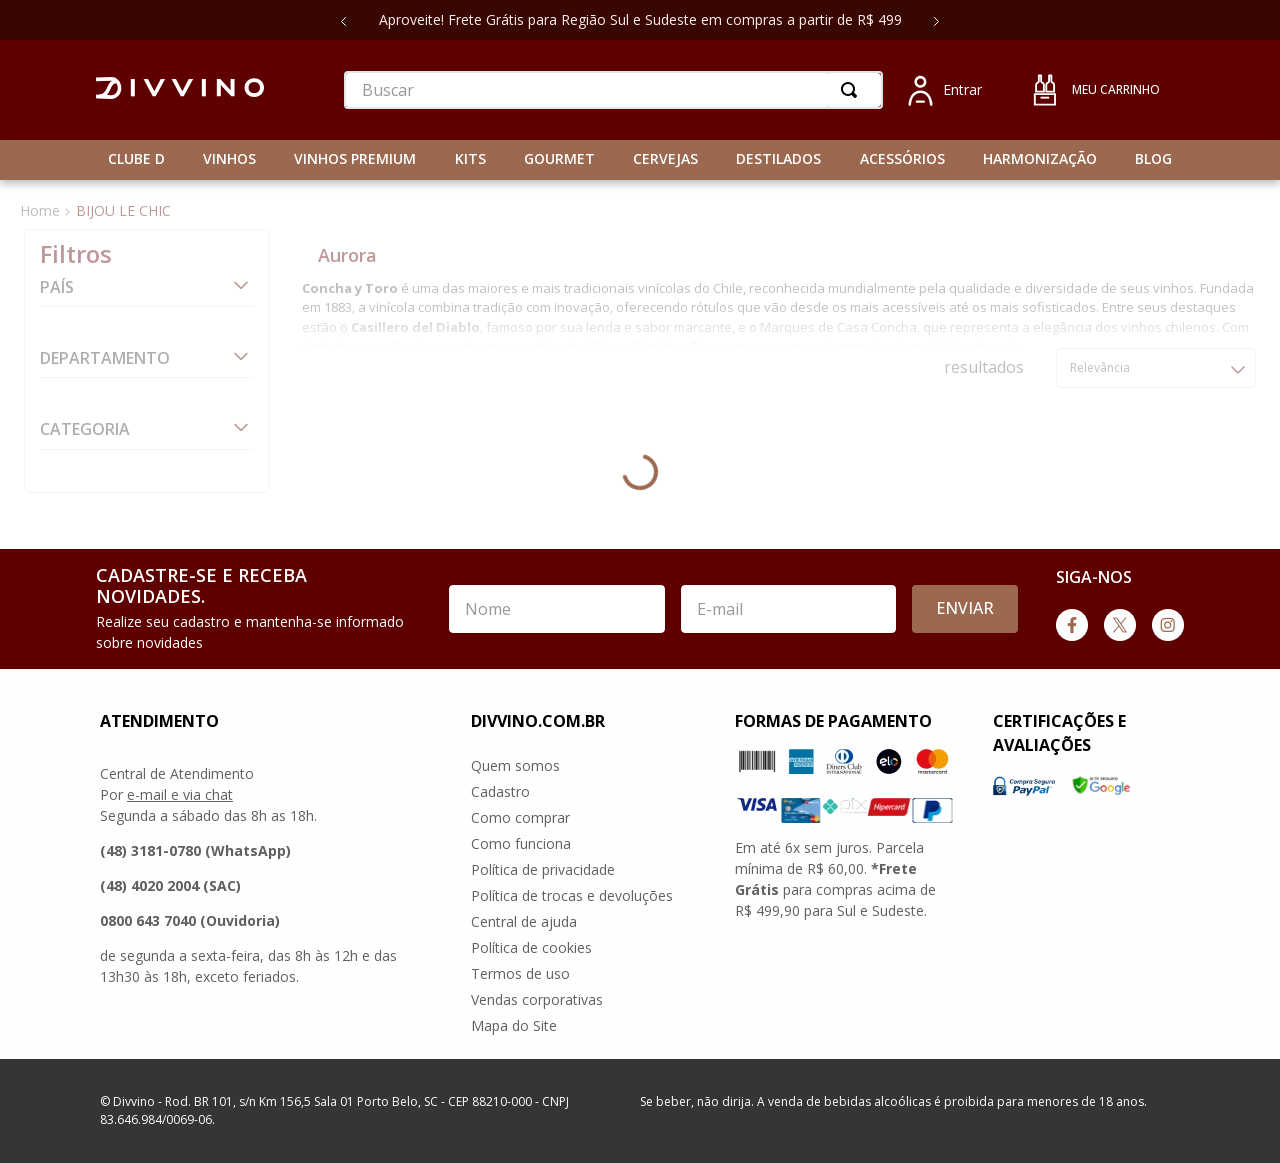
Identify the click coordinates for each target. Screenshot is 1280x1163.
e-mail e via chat (180, 794)
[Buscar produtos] (853, 90)
